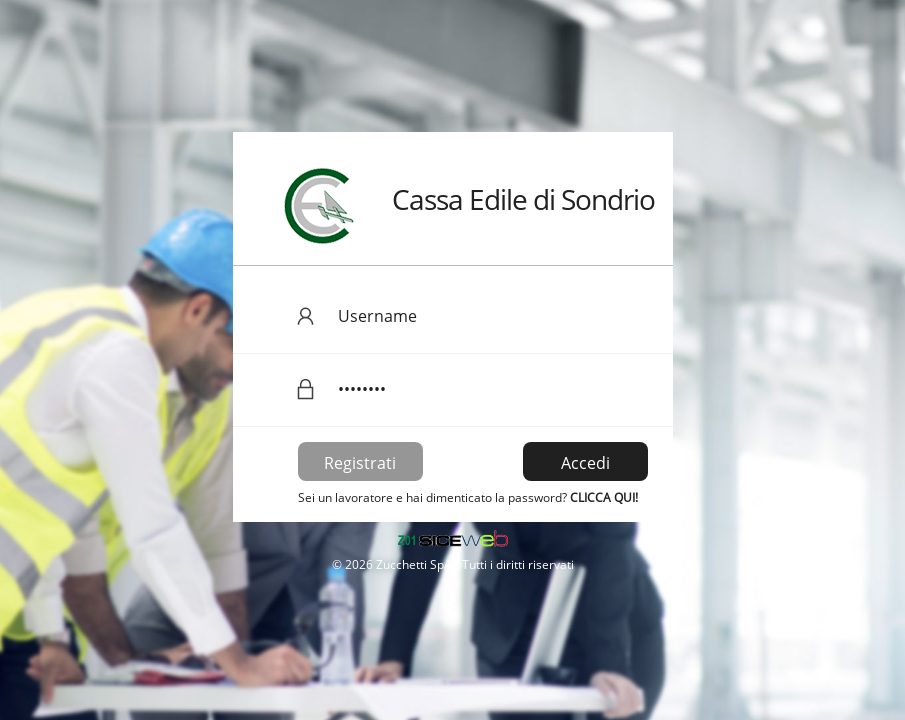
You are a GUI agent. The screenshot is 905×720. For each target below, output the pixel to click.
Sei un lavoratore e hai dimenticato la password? (468, 497)
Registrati (360, 463)
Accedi (585, 463)
